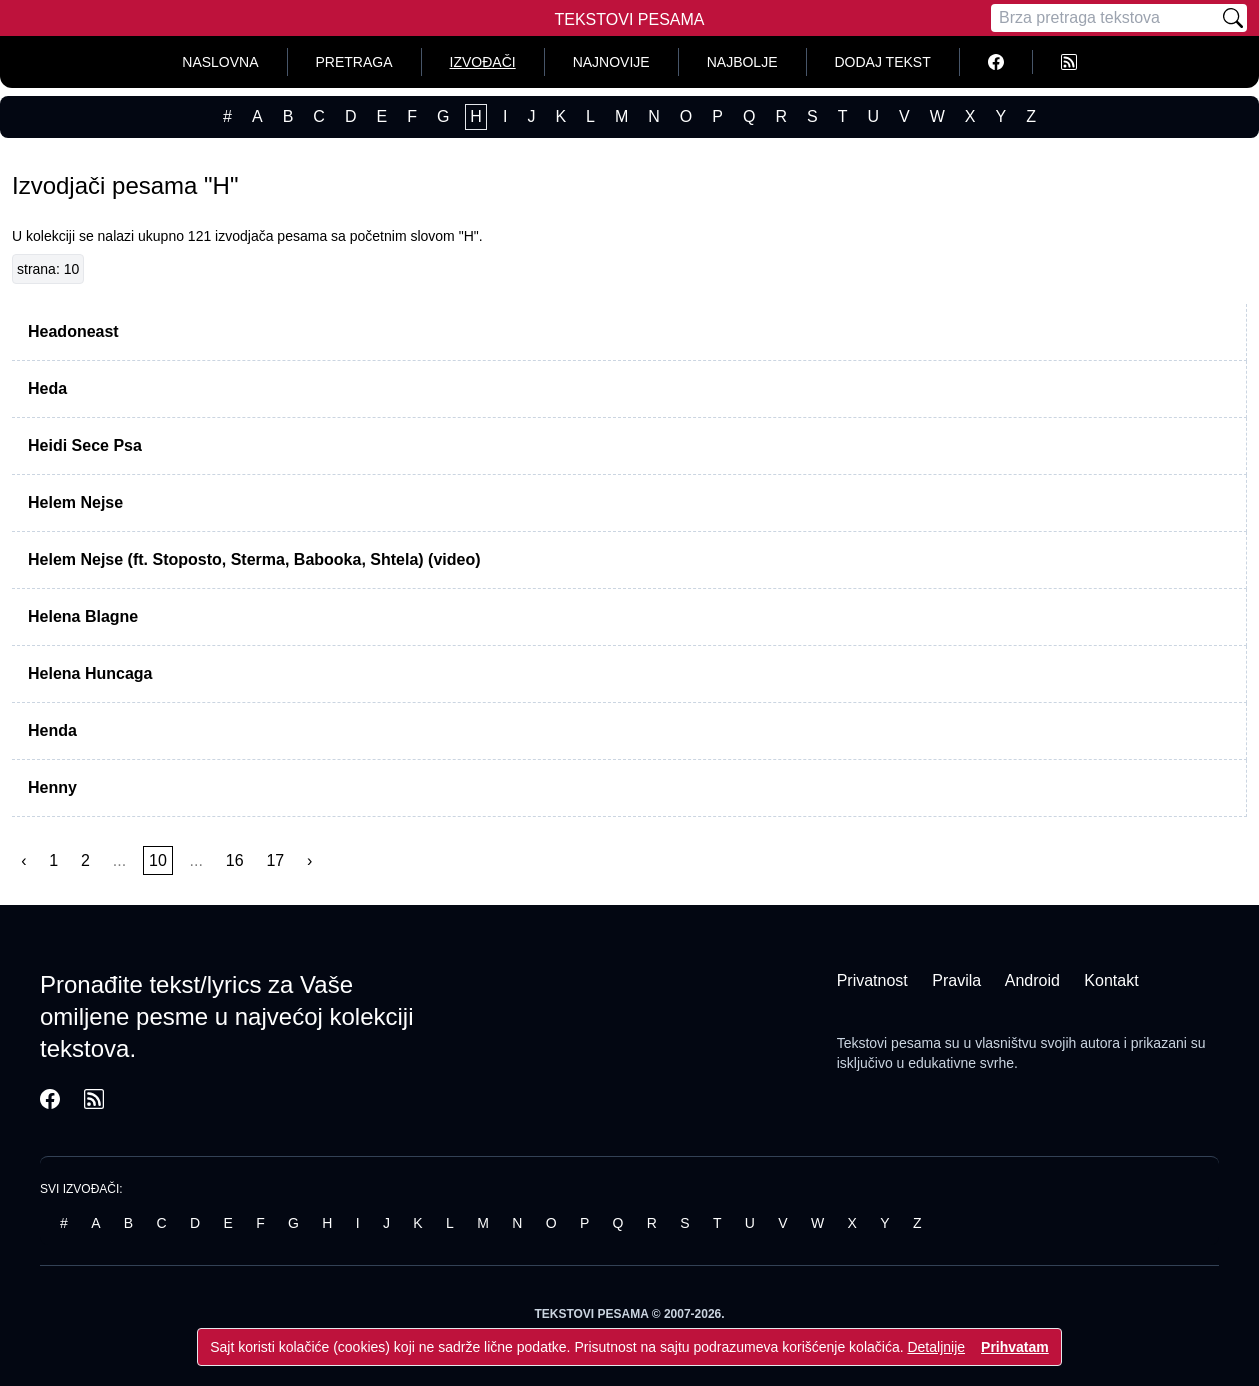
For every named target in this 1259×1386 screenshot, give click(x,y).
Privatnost (872, 980)
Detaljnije (936, 1347)
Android (1032, 980)
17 (275, 860)
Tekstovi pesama (889, 1043)
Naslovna (220, 62)
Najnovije (611, 62)
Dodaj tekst (883, 62)
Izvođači (483, 62)
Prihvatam (1015, 1347)
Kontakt (1111, 980)
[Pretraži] (1233, 18)
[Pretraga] (1105, 18)
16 (235, 860)
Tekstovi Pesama (630, 19)
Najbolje (742, 62)
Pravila (956, 980)
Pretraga (354, 62)
